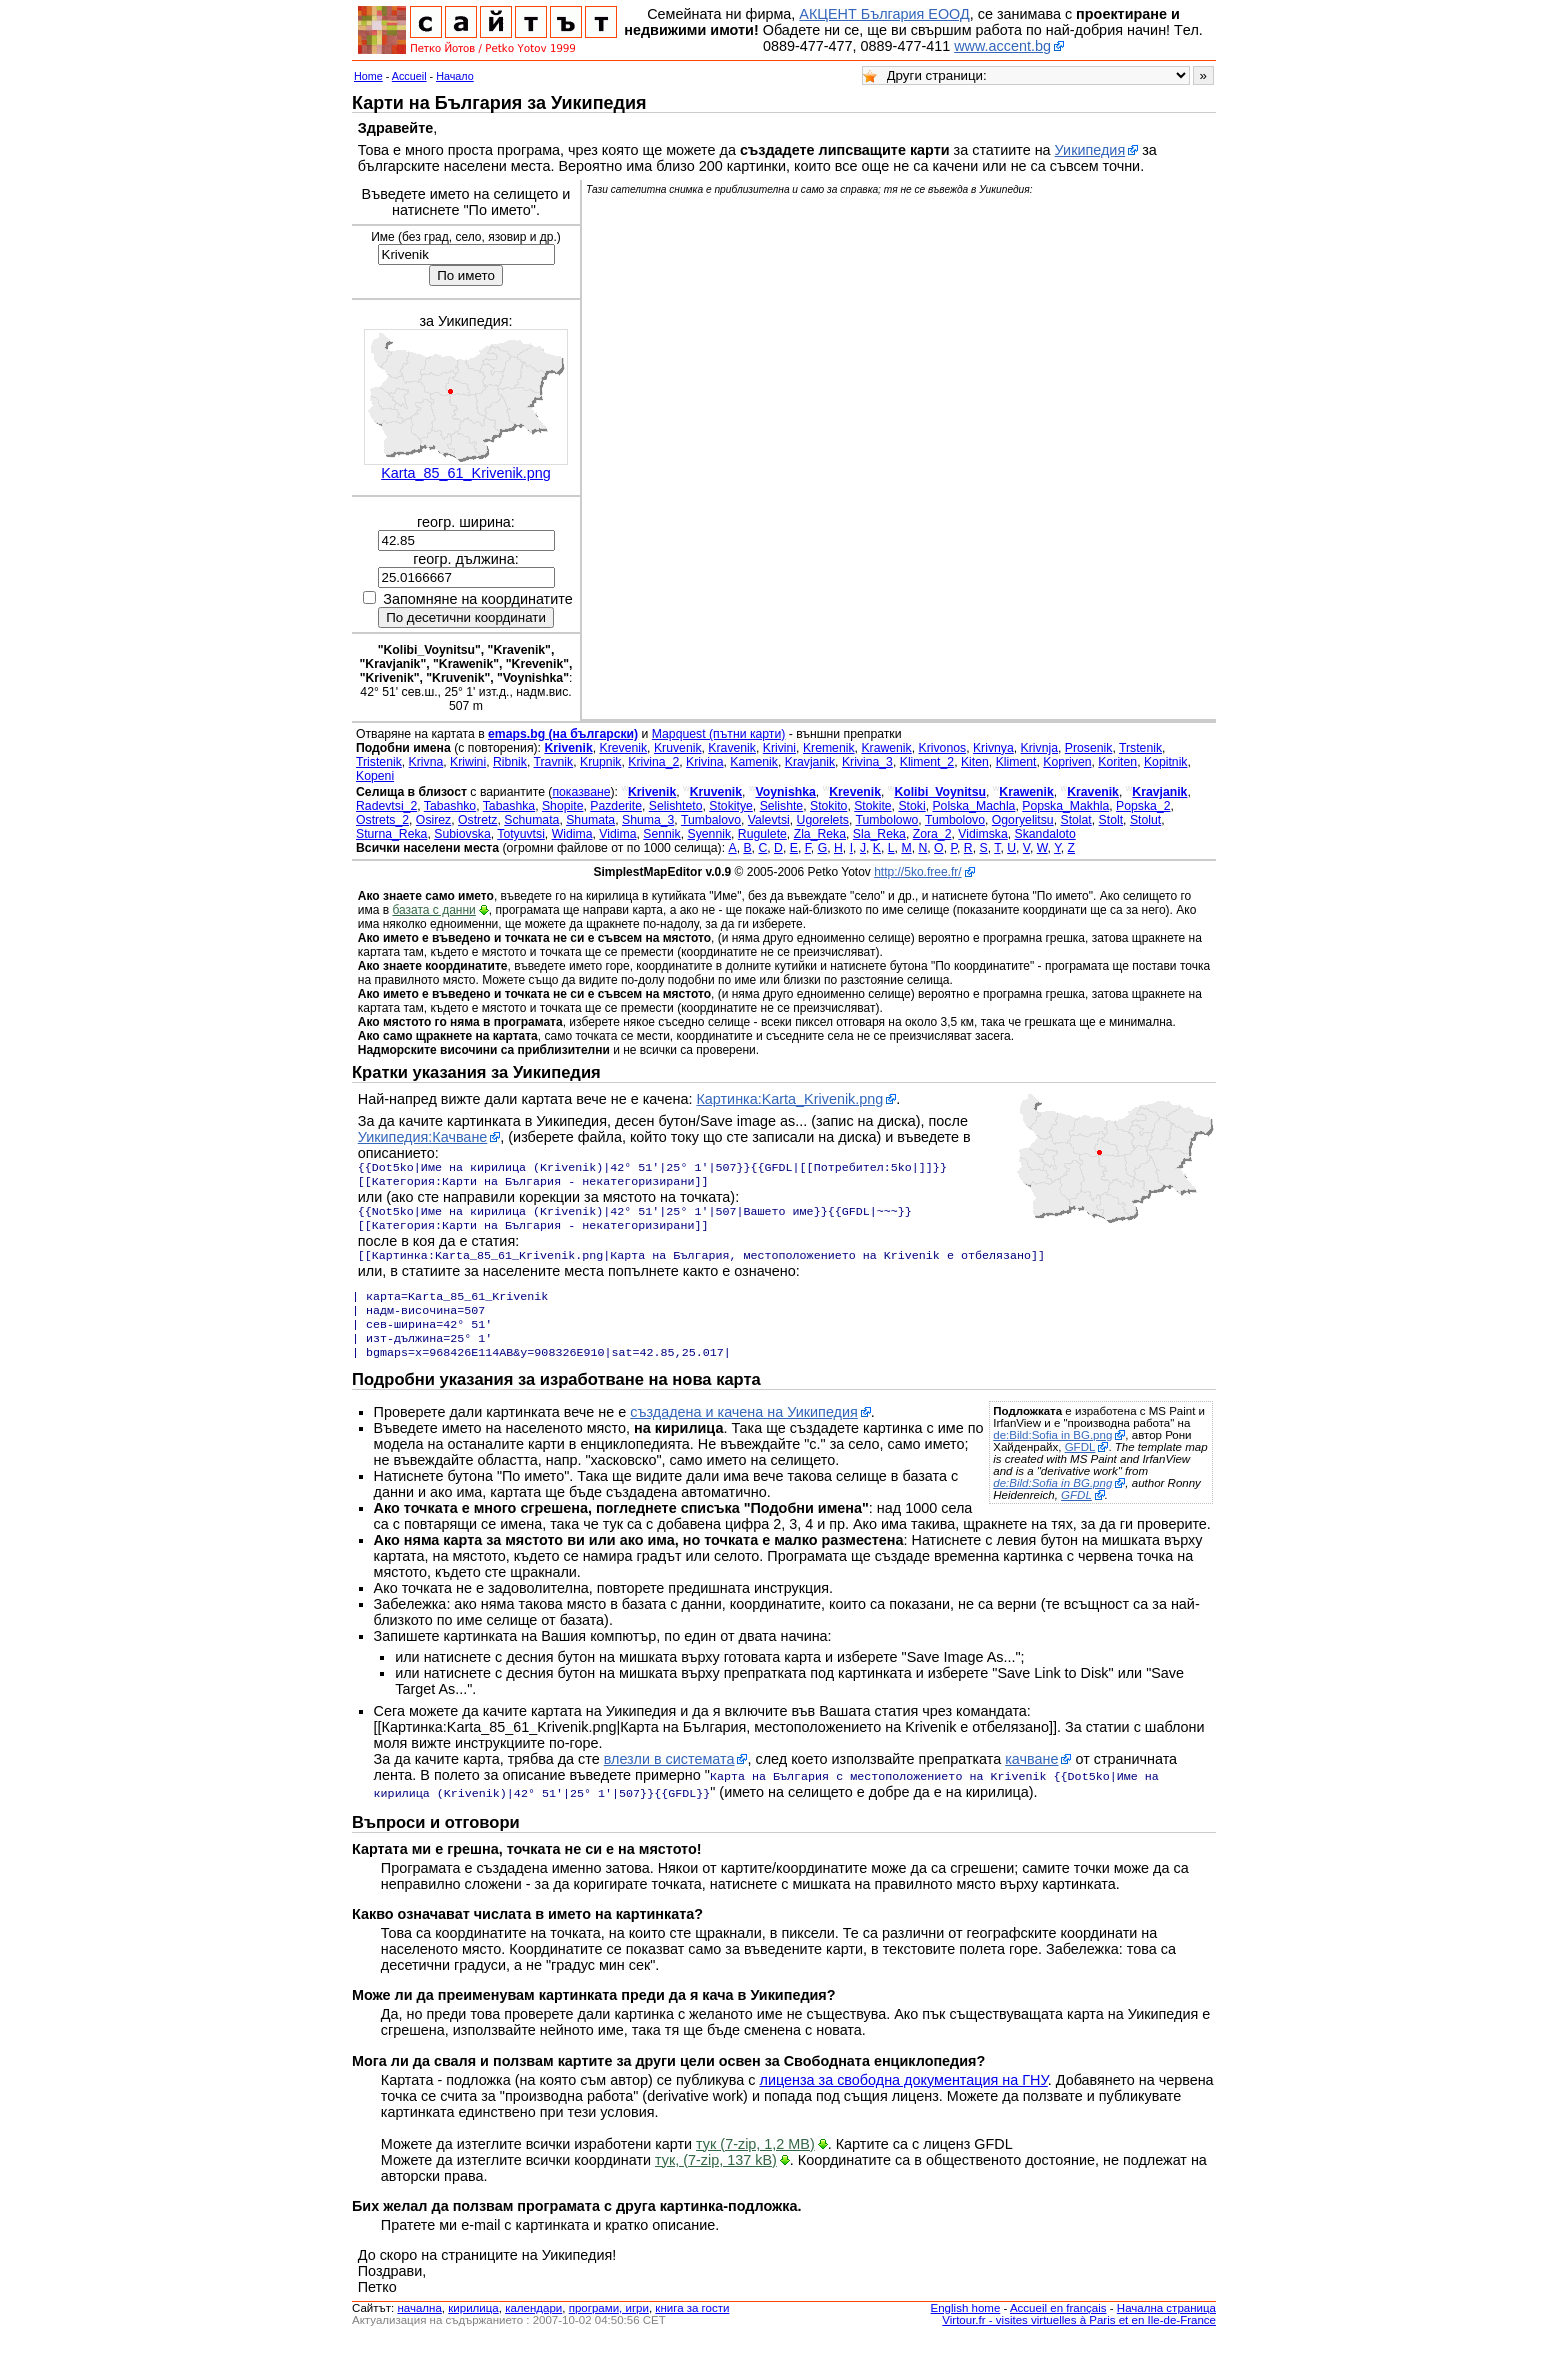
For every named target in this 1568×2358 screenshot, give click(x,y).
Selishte (782, 806)
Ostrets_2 (382, 820)
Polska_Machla (973, 806)
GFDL (1080, 1467)
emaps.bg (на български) (563, 734)
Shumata (590, 820)
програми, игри (609, 2326)
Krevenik (624, 748)
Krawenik (886, 748)
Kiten (975, 762)
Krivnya (993, 748)
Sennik (661, 834)
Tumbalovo (711, 820)
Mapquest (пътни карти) (719, 734)
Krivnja (1039, 748)
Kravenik (732, 748)
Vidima (617, 834)
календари (533, 2326)
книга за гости (692, 2326)
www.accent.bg (1002, 46)
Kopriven (1067, 762)
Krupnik (600, 762)
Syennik (710, 834)
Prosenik (1089, 748)
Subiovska (462, 834)
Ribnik (510, 762)
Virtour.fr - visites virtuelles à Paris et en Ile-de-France (1079, 2338)
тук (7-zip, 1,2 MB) (755, 2162)
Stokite (872, 806)
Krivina (704, 762)
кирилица (473, 2326)
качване (1031, 1779)
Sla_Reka (879, 834)
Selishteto (676, 806)
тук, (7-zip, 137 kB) (716, 2178)
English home (966, 2326)
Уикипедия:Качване (423, 1137)
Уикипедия (1090, 150)
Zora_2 (932, 834)
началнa (419, 2326)
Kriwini (468, 762)
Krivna (426, 762)
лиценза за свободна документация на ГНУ (904, 2098)
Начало (455, 76)
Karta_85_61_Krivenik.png (466, 473)
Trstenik (1140, 748)
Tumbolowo (887, 820)
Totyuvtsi (521, 834)
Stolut (1145, 820)
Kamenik (754, 762)
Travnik (554, 762)
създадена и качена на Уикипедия (744, 1432)
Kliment (1016, 762)
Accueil (409, 76)
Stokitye (731, 806)
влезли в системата (669, 1779)
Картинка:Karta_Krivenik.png (789, 1099)
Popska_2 (1143, 806)
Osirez (433, 820)
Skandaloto (1045, 834)
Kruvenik (678, 748)
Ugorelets (823, 820)
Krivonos (943, 748)
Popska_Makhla (1065, 806)
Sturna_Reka (391, 834)
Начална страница (1166, 2326)
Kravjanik (810, 762)
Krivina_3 (867, 762)
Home (368, 76)
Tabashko (450, 806)
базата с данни (433, 910)
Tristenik (379, 762)
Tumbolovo (955, 820)
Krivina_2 (653, 762)
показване (581, 792)
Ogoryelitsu (1023, 820)
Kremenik (829, 748)
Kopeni (375, 776)
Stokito (828, 806)
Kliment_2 (927, 762)
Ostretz (477, 820)
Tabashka (509, 806)
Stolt (1111, 820)
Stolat (1075, 820)
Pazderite (616, 806)
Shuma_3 (648, 820)
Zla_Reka (820, 834)
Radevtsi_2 (386, 806)
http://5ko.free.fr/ (917, 872)
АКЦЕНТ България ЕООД (884, 14)
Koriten (1117, 762)
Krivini (779, 748)
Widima (572, 834)
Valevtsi (769, 820)
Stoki (911, 806)
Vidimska (982, 834)
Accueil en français (1058, 2326)
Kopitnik (1166, 762)
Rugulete (762, 834)
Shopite (563, 806)
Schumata (531, 820)
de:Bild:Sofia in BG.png (1052, 1455)
